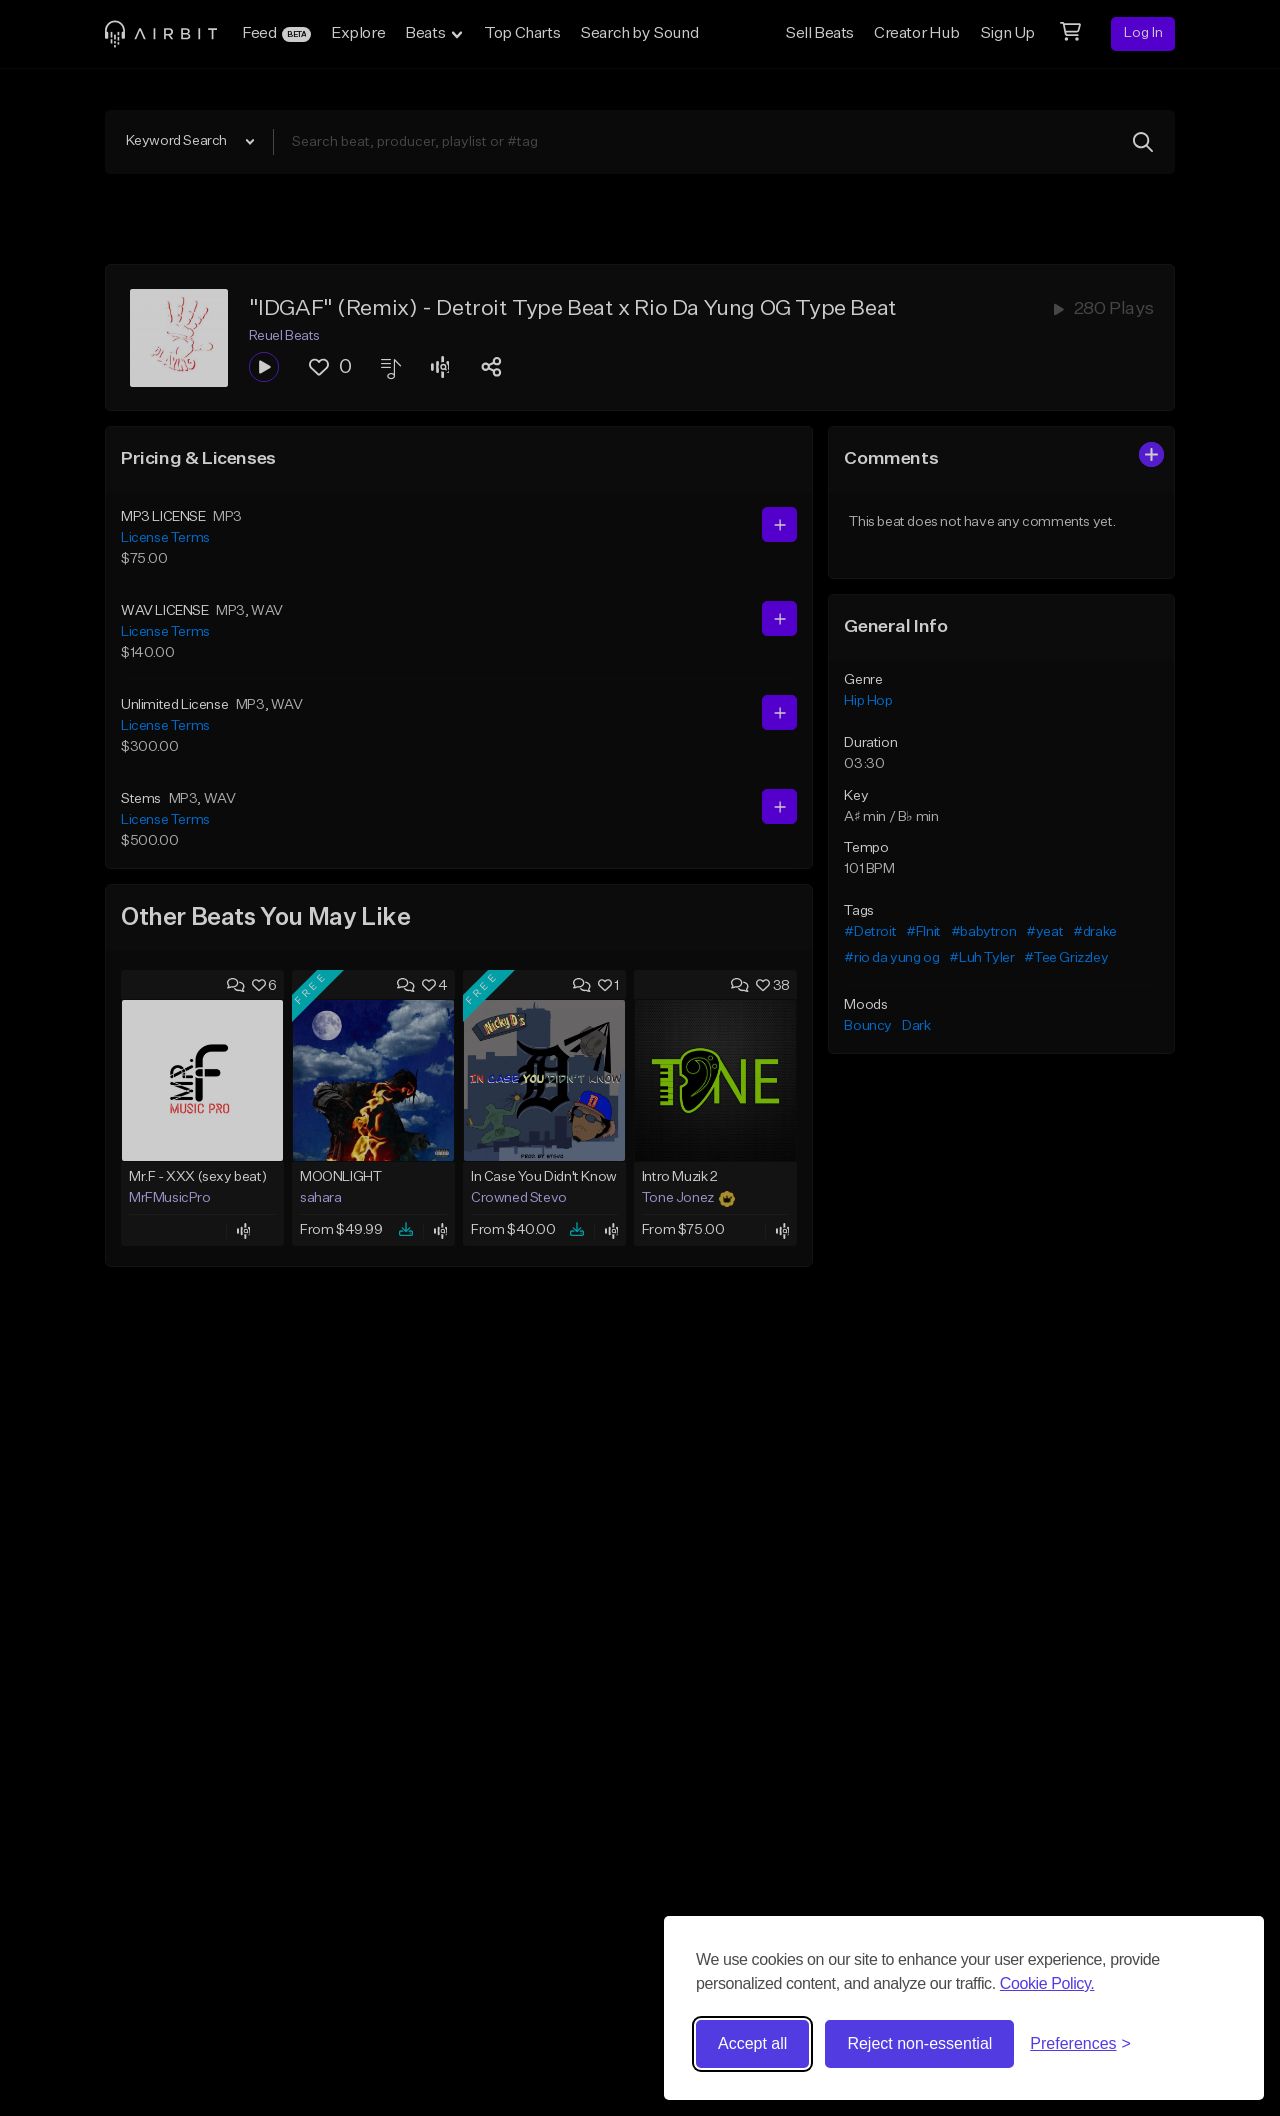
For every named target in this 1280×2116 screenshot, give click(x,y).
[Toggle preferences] (1080, 2044)
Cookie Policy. (1047, 1983)
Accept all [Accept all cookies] (752, 2043)
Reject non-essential (919, 2043)
